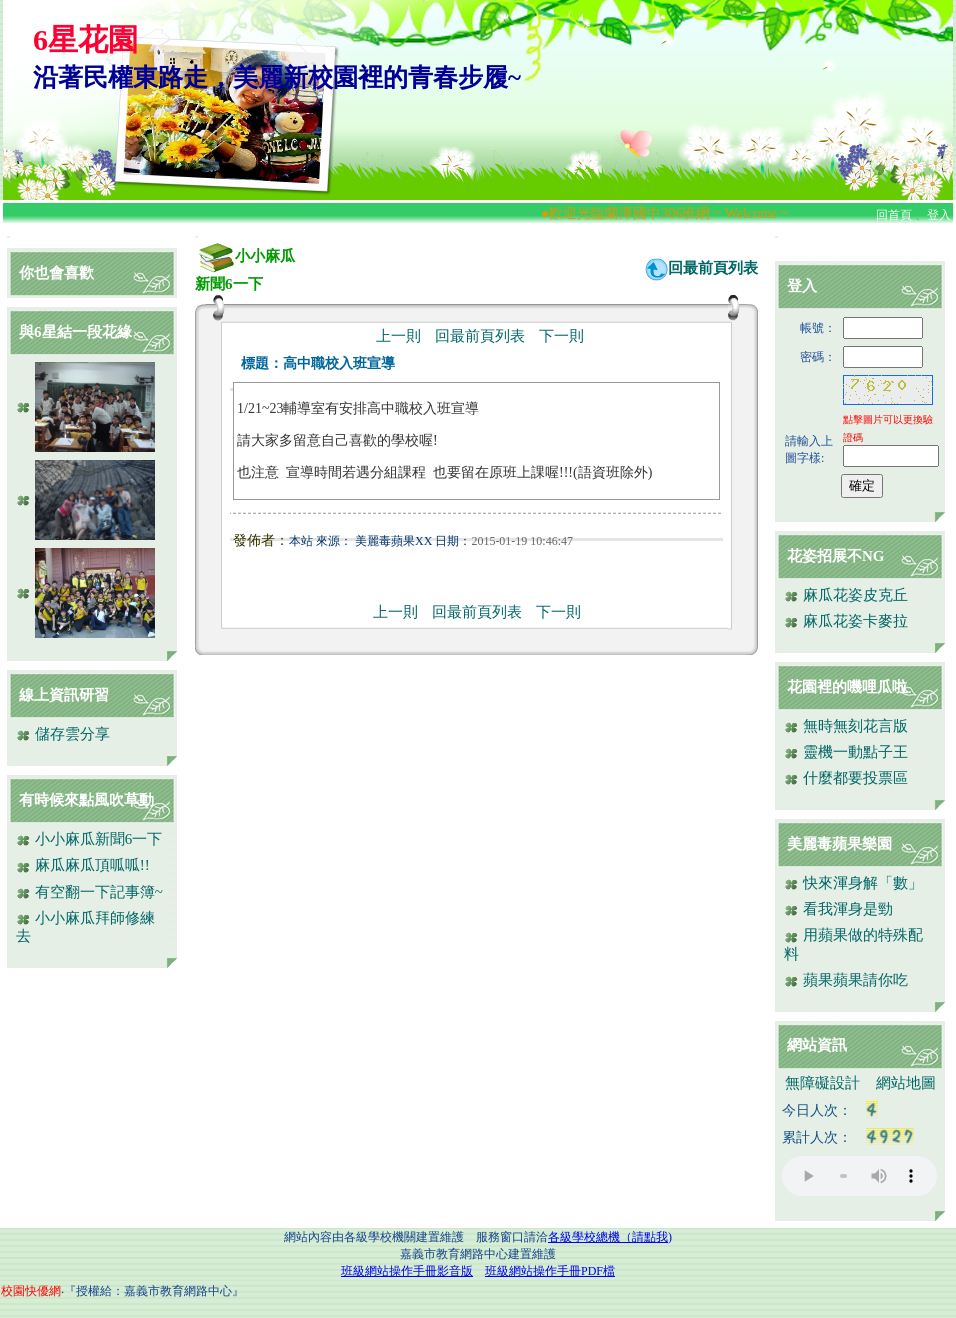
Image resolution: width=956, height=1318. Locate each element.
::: (8, 236)
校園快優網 (31, 1291)
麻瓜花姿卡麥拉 (846, 621)
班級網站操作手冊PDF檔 (550, 1271)
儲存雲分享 (63, 734)
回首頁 (894, 215)
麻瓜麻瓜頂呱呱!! (83, 865)
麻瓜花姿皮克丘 (846, 595)
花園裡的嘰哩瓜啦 (847, 687)
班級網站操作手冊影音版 (407, 1271)
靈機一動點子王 (846, 752)
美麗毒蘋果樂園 (839, 844)
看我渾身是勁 (838, 909)
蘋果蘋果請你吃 (846, 980)
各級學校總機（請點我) (610, 1237)
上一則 (398, 336)
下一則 (561, 336)
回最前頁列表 (713, 268)
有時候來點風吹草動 (86, 800)
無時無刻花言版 (846, 726)
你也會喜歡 (56, 273)
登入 (939, 215)
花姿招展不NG (836, 556)
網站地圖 (906, 1083)
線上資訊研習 (64, 695)
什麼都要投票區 (846, 778)
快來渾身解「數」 (853, 883)
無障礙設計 (822, 1083)
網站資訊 (817, 1045)
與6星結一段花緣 (75, 332)
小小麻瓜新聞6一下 (89, 839)
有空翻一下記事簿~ (89, 892)
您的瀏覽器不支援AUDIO (859, 1176)
